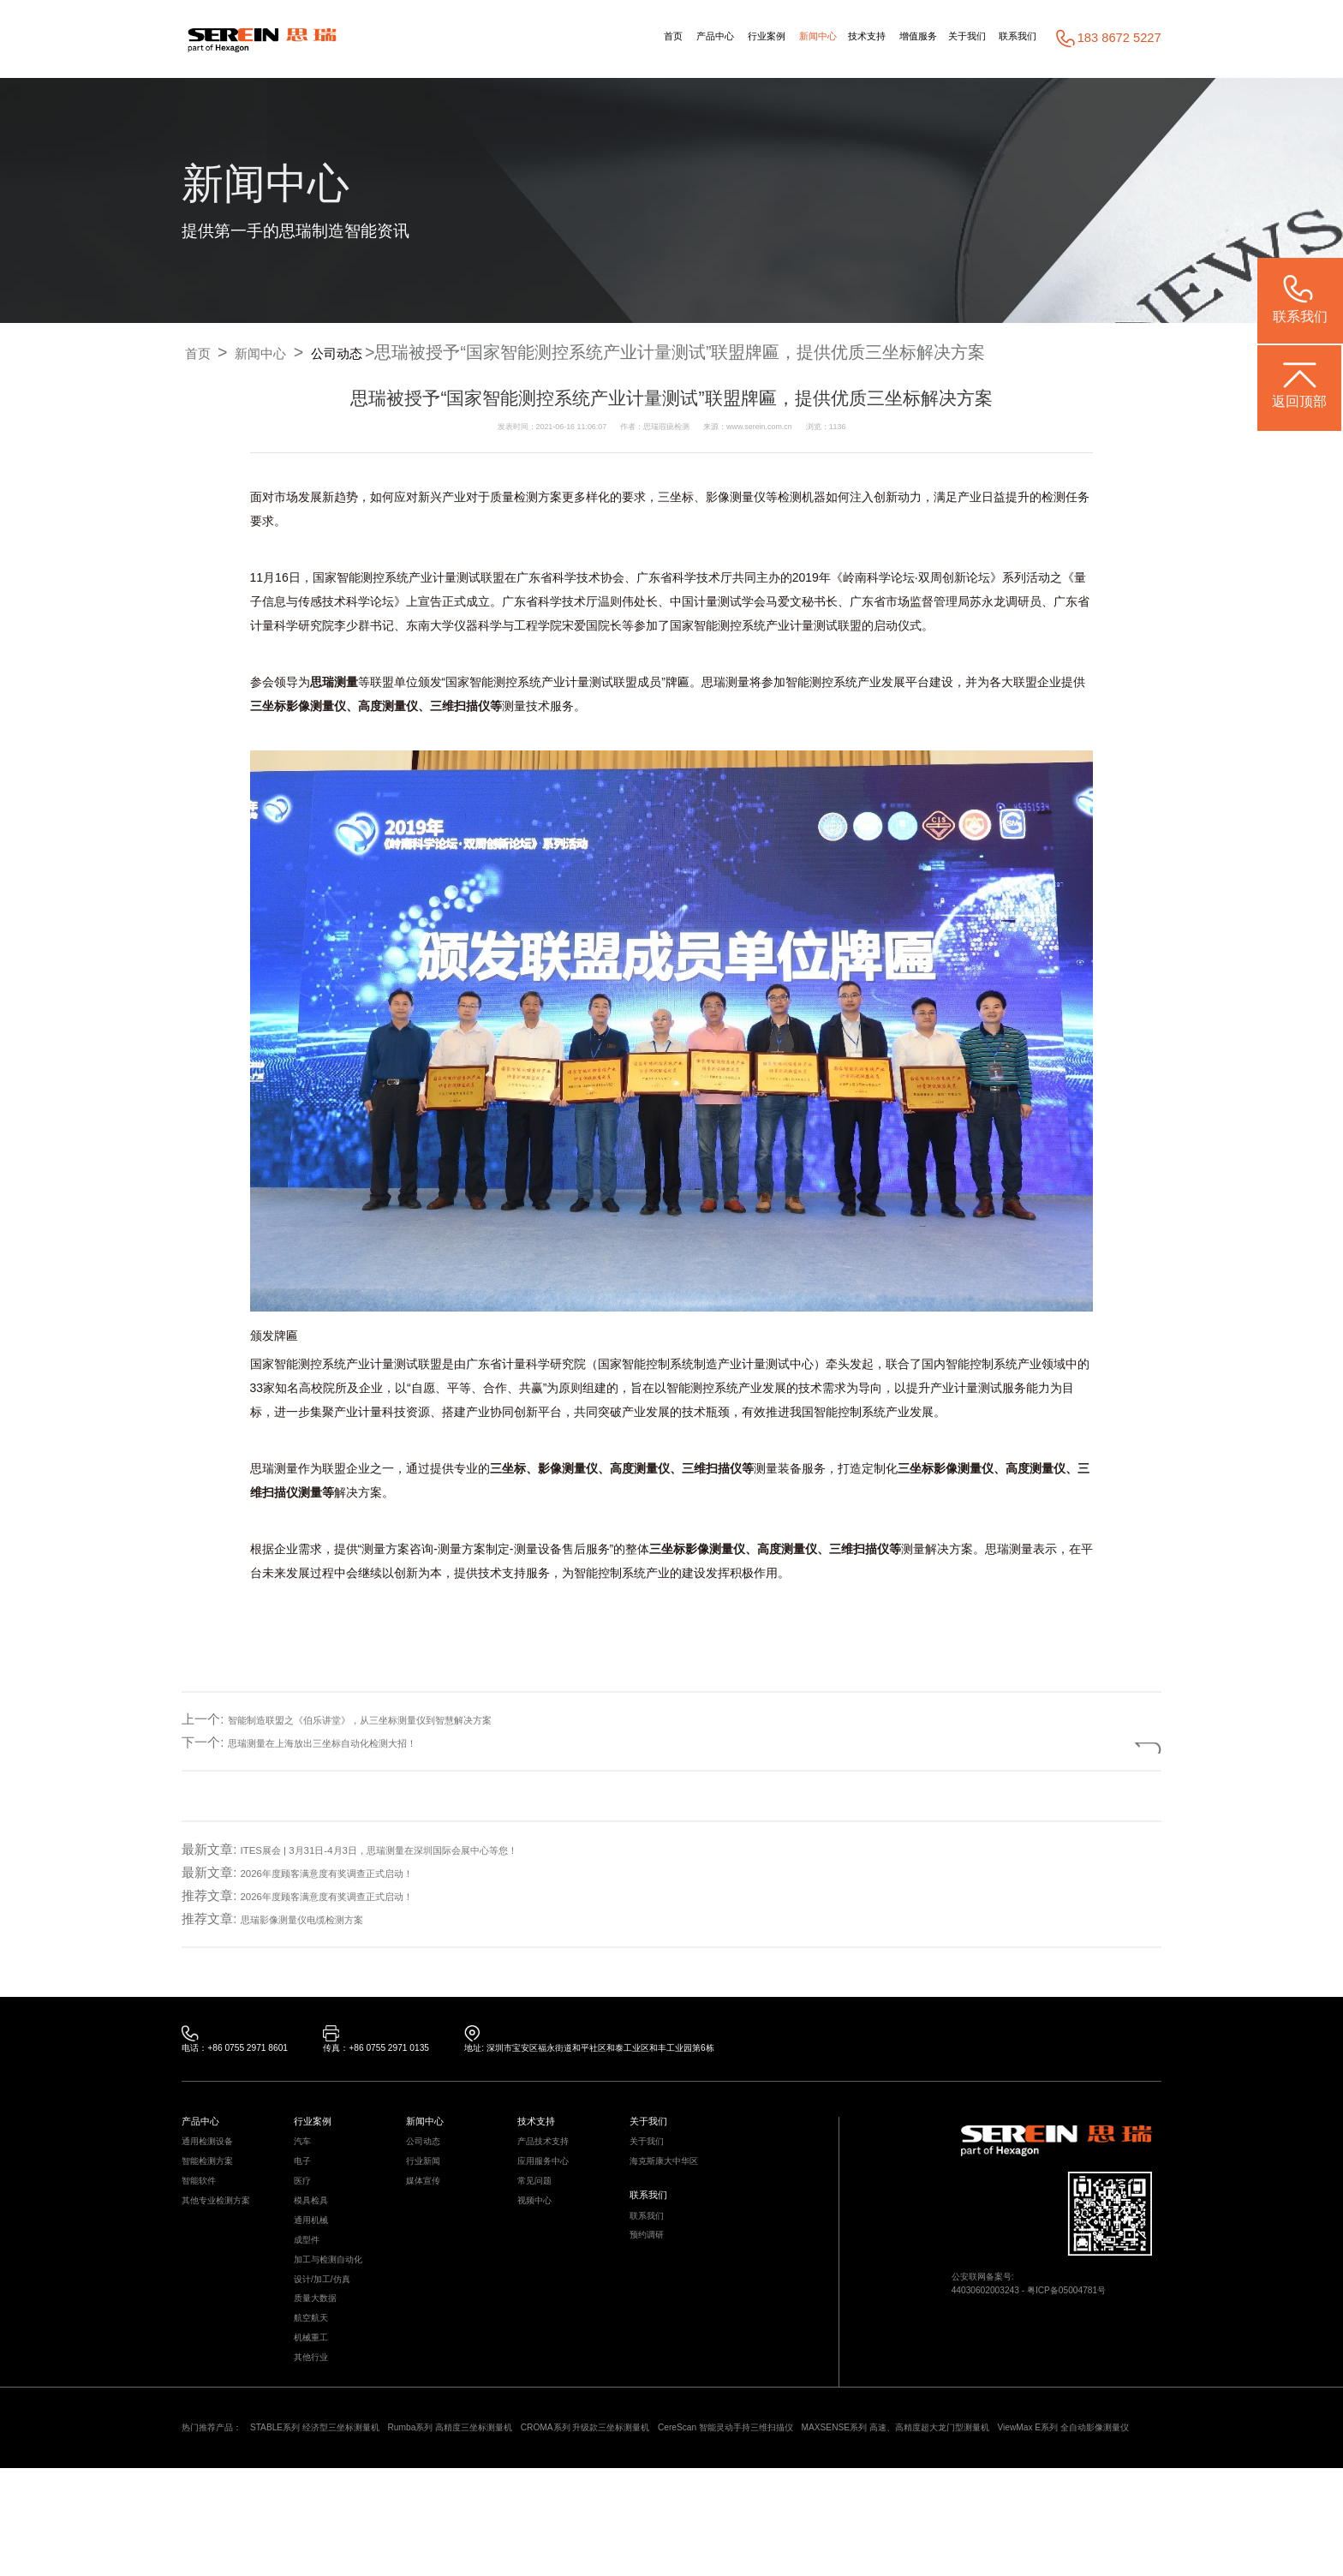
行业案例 (675, 38)
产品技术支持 (550, 2157)
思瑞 (322, 683)
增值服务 (876, 38)
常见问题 (539, 2208)
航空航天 (316, 2383)
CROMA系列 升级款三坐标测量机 (703, 2510)
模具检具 (316, 2232)
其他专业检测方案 (226, 2232)
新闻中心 (742, 38)
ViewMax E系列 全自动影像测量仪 (345, 2533)
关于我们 (941, 38)
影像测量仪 (736, 498)
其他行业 (316, 2434)
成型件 (310, 2283)
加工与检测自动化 (338, 2308)
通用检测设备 (215, 2157)
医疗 (305, 2208)
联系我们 (1010, 38)
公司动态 (374, 352)
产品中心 (606, 38)
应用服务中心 (550, 2182)
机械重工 (316, 2409)
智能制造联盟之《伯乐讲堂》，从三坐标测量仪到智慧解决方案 (408, 1720)
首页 (551, 38)
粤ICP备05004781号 (1099, 2310)
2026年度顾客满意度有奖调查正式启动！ (358, 1873)
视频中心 (539, 2232)
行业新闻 (428, 2182)
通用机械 (316, 2257)
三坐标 (676, 498)
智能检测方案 (215, 2182)
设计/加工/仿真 (330, 2333)
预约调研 (652, 2273)
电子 (305, 2182)
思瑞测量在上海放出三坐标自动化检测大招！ (356, 1742)
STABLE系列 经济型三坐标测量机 (355, 2510)
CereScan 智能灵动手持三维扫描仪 (886, 2510)
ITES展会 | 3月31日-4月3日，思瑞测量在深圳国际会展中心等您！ (427, 1849)
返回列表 (1098, 1742)
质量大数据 (321, 2358)
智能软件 (204, 2208)
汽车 (305, 2157)
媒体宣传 (428, 2208)
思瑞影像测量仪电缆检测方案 (324, 1919)
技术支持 (807, 38)
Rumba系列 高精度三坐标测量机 (530, 2510)
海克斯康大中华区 (674, 2182)
